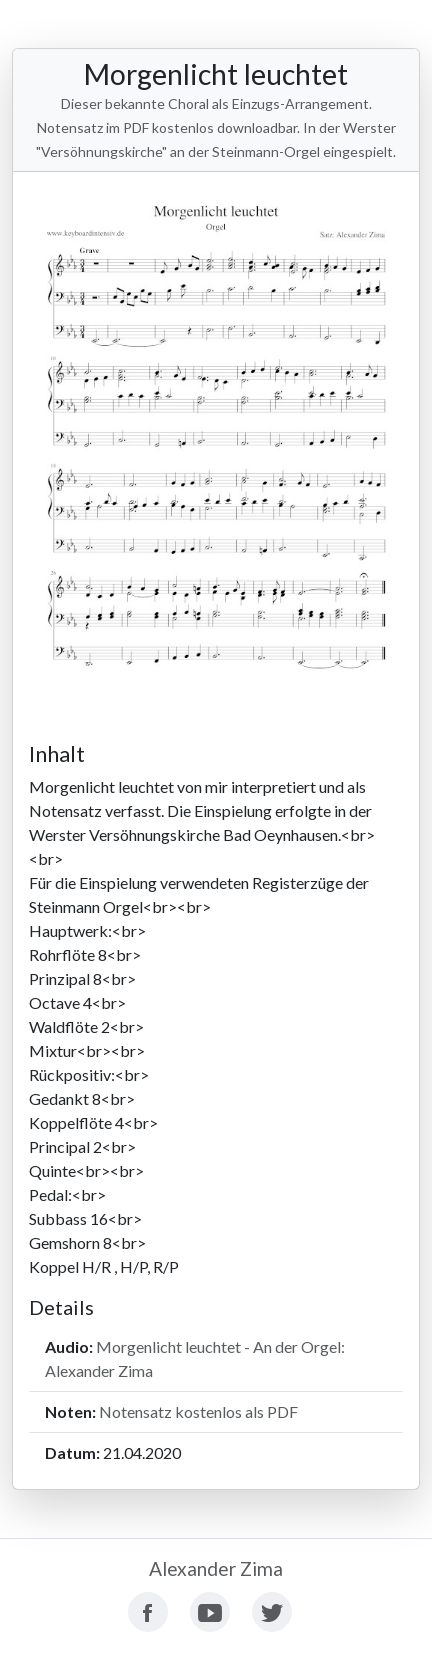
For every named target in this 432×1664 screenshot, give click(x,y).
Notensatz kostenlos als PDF (198, 1411)
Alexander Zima (216, 1568)
